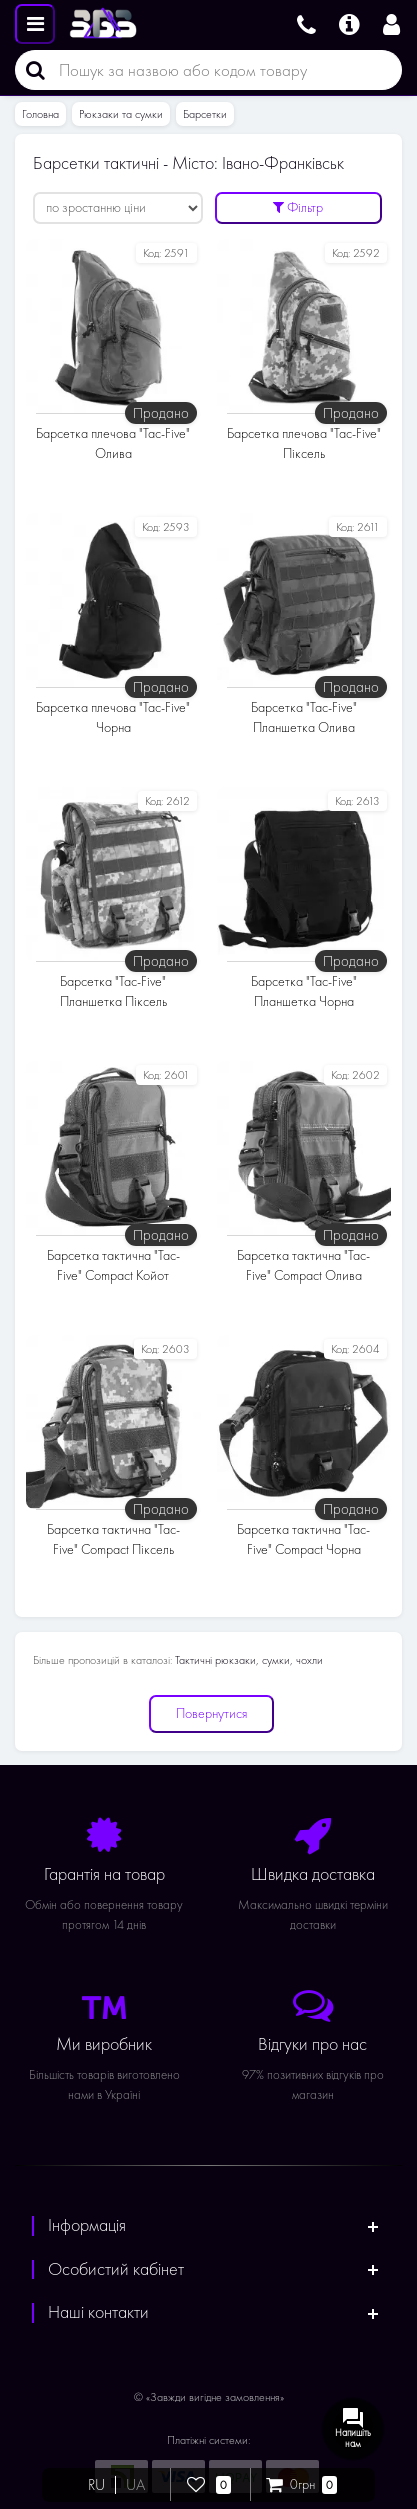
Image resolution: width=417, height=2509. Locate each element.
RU (96, 2485)
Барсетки (205, 114)
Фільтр (298, 207)
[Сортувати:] (118, 208)
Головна (40, 114)
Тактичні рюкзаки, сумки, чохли (249, 1660)
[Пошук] (30, 70)
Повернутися (211, 1713)
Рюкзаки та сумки (121, 114)
